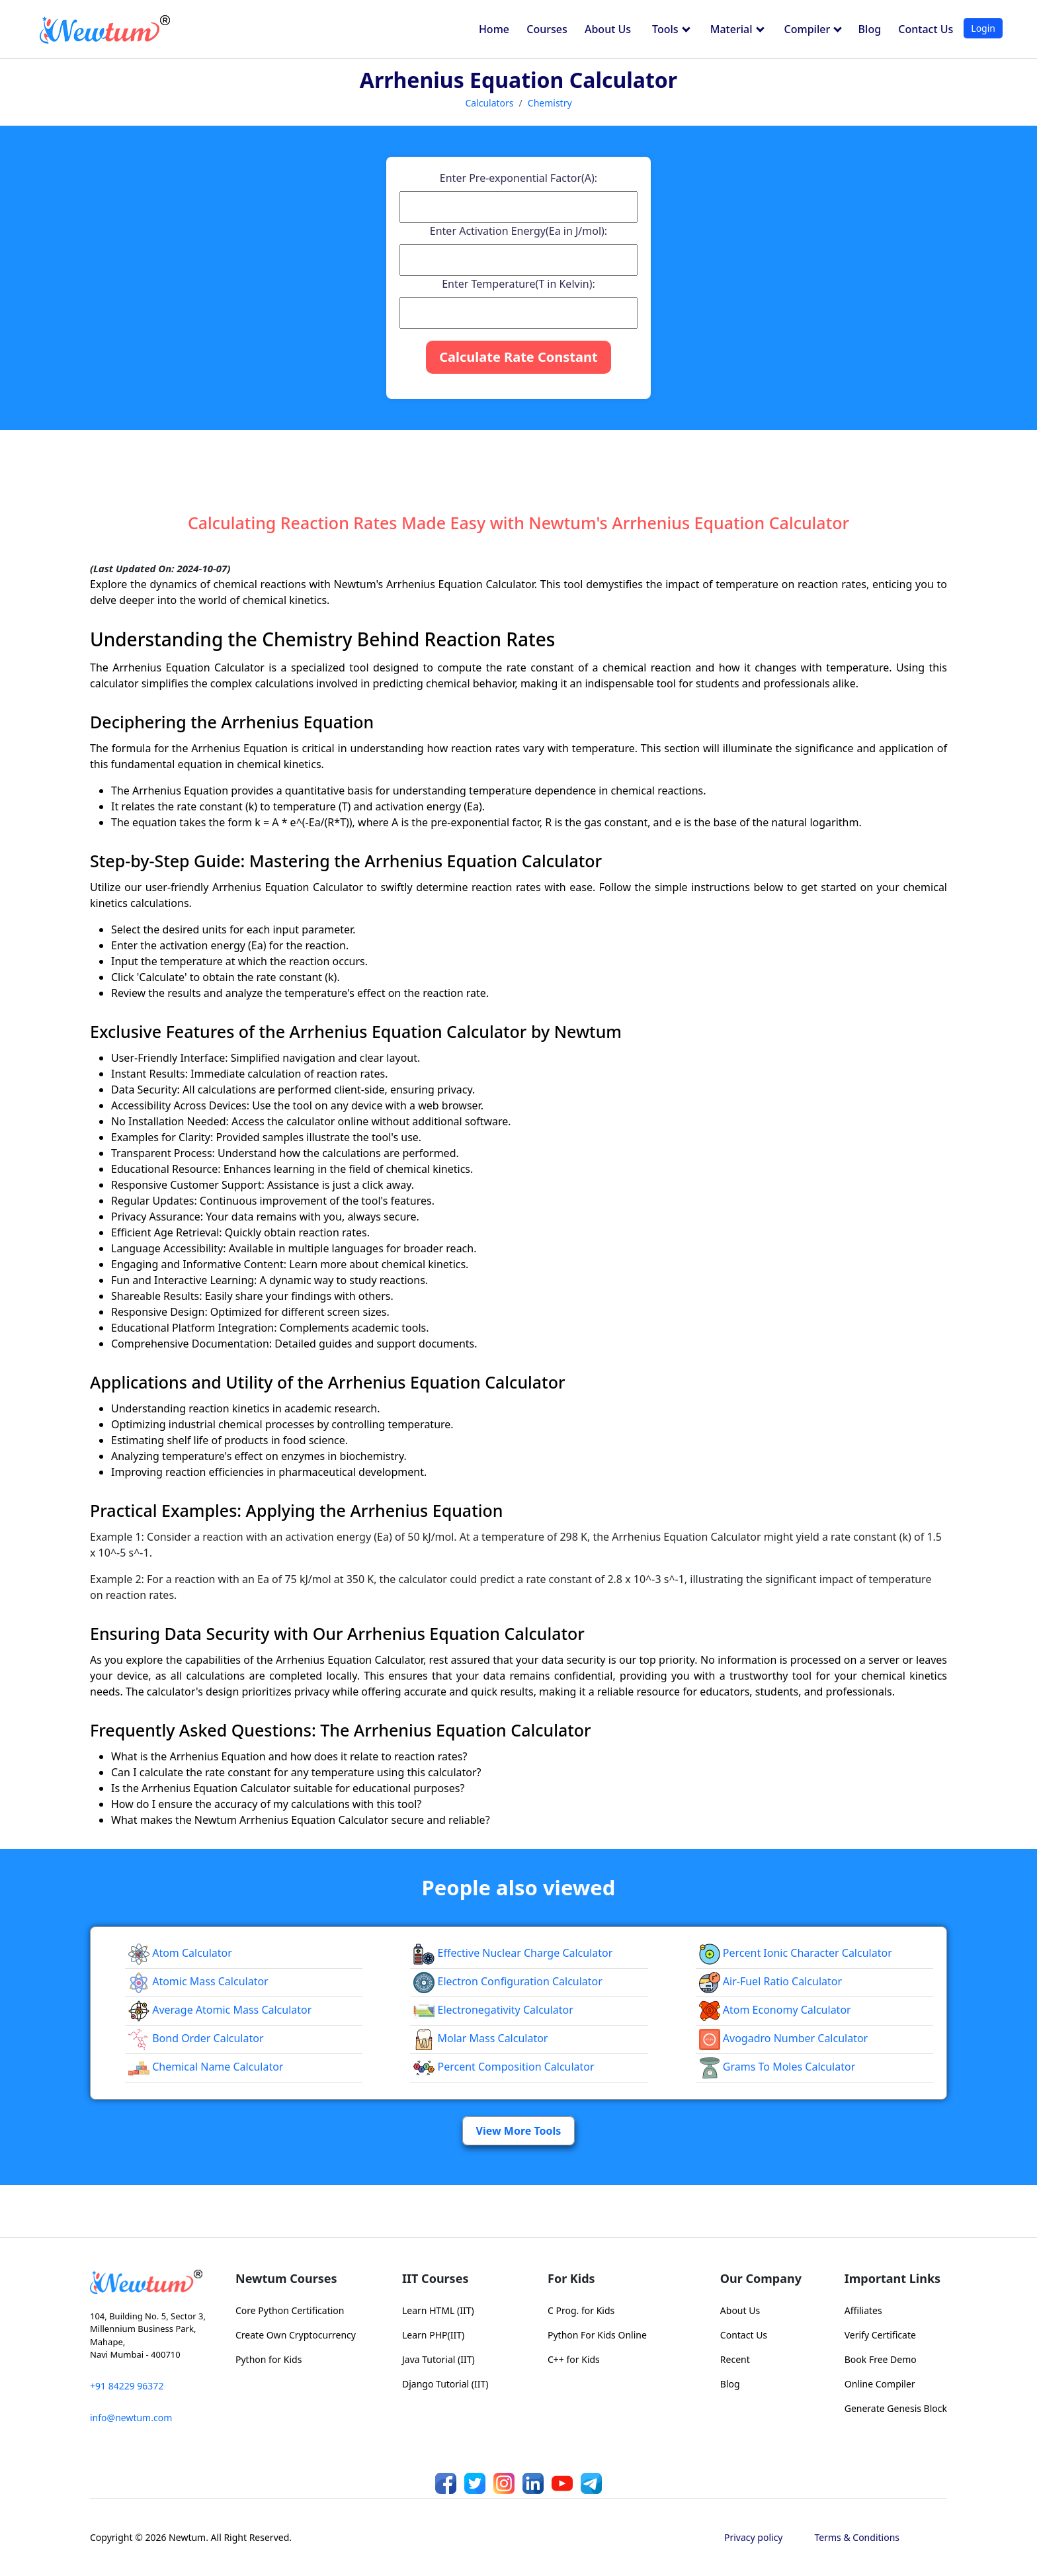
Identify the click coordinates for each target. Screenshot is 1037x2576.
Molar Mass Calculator (480, 2038)
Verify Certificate (880, 2335)
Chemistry (550, 103)
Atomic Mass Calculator (198, 1981)
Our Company (761, 2278)
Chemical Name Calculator (205, 2066)
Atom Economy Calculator (775, 2009)
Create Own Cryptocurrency (295, 2335)
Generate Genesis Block (896, 2408)
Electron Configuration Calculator (507, 1981)
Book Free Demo (881, 2359)
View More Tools (518, 2131)
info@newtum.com (131, 2417)
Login (983, 28)
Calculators (489, 103)
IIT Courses (435, 2278)
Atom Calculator (180, 1953)
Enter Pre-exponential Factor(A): (518, 178)
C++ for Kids (574, 2359)
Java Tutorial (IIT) (438, 2359)
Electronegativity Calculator (493, 2009)
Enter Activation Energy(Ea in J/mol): (518, 231)
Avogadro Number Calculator (783, 2038)
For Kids (571, 2278)
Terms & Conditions (857, 2537)
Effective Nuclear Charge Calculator (512, 1953)
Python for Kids (268, 2359)
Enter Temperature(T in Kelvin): (518, 284)
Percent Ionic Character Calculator (795, 1953)
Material (737, 29)
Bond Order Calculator (196, 2038)
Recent (735, 2359)
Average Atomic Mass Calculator (219, 2009)
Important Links (892, 2278)
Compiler (813, 29)
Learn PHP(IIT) (433, 2335)
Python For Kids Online (597, 2335)
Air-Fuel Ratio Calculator (770, 1981)
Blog (869, 29)
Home (494, 29)
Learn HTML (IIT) (438, 2310)
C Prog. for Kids (581, 2310)
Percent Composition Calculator (503, 2066)
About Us (608, 29)
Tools (671, 29)
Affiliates (863, 2310)
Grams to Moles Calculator (777, 2066)
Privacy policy (753, 2537)
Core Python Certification (289, 2310)
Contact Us (925, 29)
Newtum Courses (286, 2278)
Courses (546, 29)
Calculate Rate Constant (518, 357)
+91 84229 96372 (126, 2386)
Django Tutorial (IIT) (445, 2384)
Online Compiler (880, 2384)
